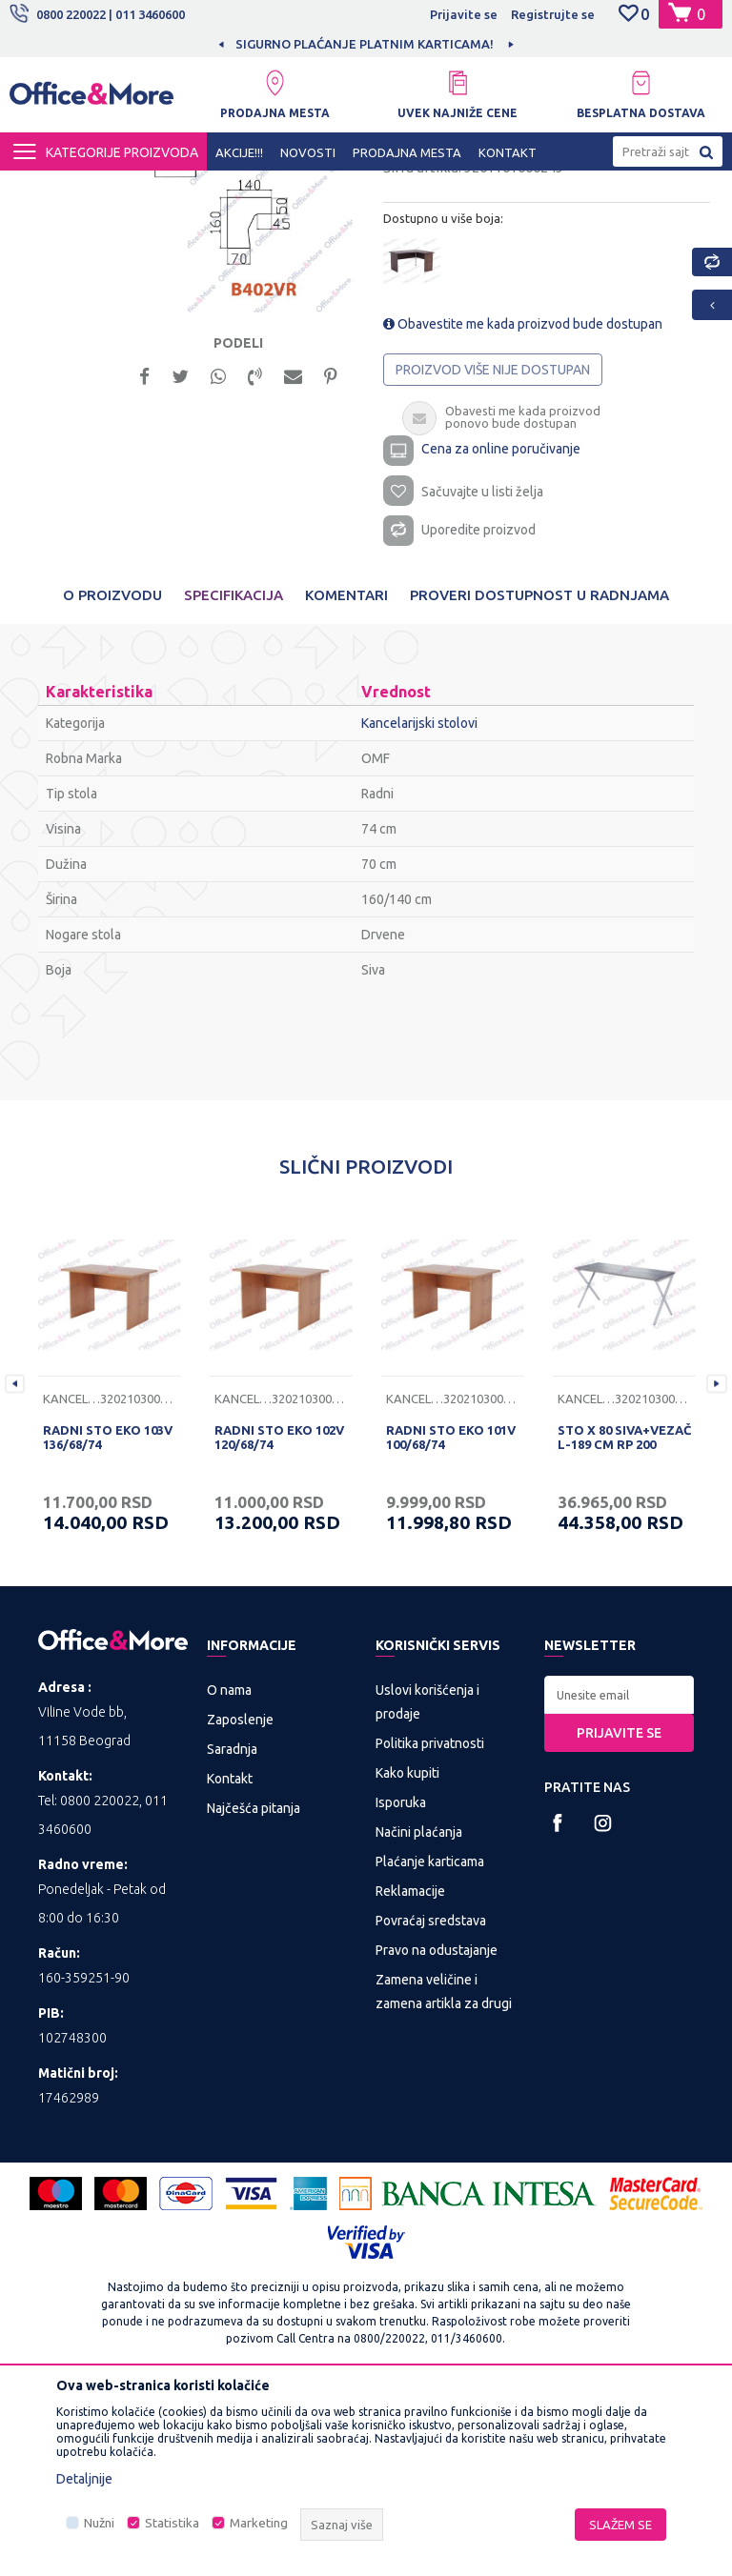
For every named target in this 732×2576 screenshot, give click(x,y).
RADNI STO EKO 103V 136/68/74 (108, 1618)
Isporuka (401, 1983)
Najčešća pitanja (253, 1989)
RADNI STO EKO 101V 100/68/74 (451, 1618)
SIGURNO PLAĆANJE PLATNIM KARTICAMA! (471, 43)
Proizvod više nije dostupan (493, 543)
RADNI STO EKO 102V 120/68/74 (279, 1618)
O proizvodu (112, 776)
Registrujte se (553, 14)
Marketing (259, 2523)
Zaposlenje (240, 1900)
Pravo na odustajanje (437, 2131)
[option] (231, 365)
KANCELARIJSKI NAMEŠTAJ (241, 187)
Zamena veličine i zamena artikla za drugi (444, 2172)
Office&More (46, 187)
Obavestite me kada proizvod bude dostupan (522, 497)
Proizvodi (123, 187)
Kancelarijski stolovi (387, 187)
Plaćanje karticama (430, 2042)
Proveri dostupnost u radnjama (539, 776)
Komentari (346, 776)
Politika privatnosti (430, 1924)
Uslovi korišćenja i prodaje (427, 1882)
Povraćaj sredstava (431, 2101)
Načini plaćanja (419, 2013)
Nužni (99, 2523)
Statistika (172, 2523)
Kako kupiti (407, 1954)
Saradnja (232, 1930)
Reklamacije (410, 2072)
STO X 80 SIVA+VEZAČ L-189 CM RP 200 (624, 1618)
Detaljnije (84, 2478)
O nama (229, 1871)
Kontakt (230, 1959)
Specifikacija (233, 776)
